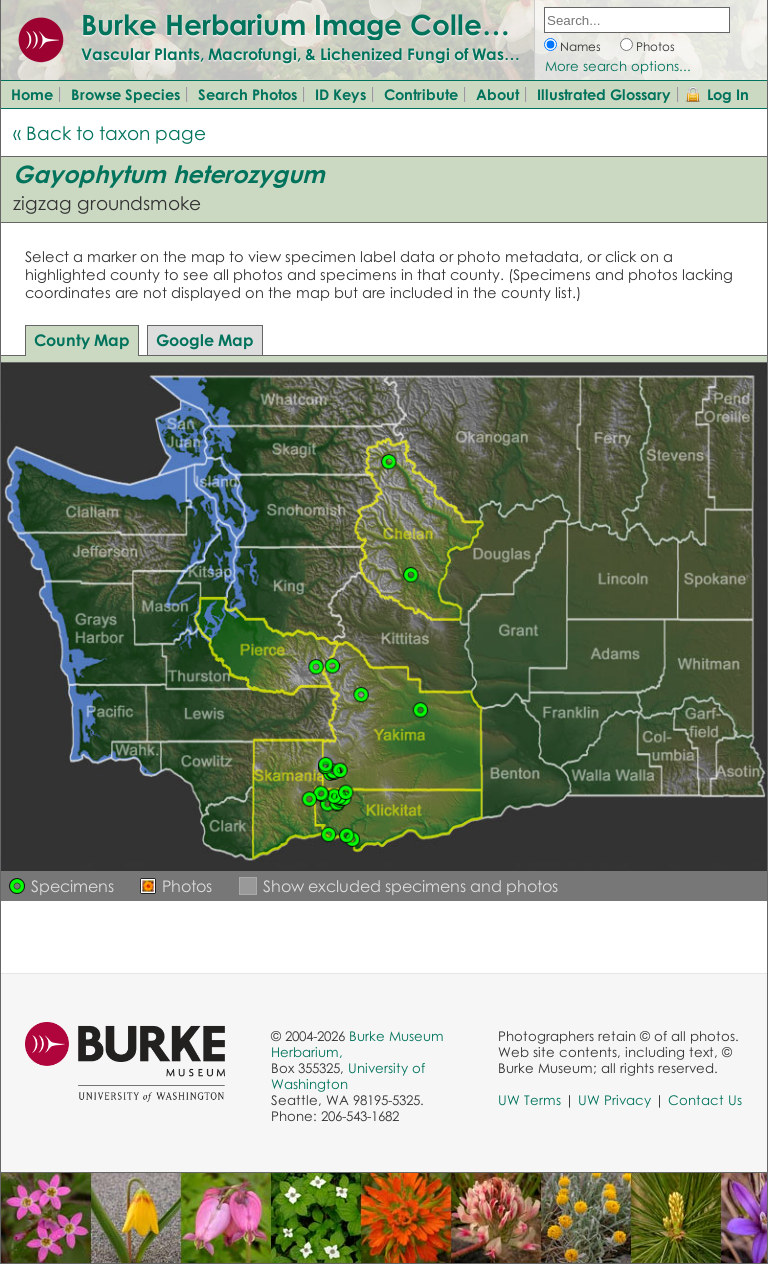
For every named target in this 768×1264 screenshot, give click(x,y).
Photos (655, 46)
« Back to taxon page (109, 132)
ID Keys (340, 94)
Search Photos (247, 94)
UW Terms (529, 1100)
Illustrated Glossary (604, 94)
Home (32, 94)
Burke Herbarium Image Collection (315, 24)
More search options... (618, 66)
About (497, 94)
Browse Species (125, 94)
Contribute (421, 94)
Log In (728, 94)
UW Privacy (614, 1100)
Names (580, 46)
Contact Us (705, 1100)
